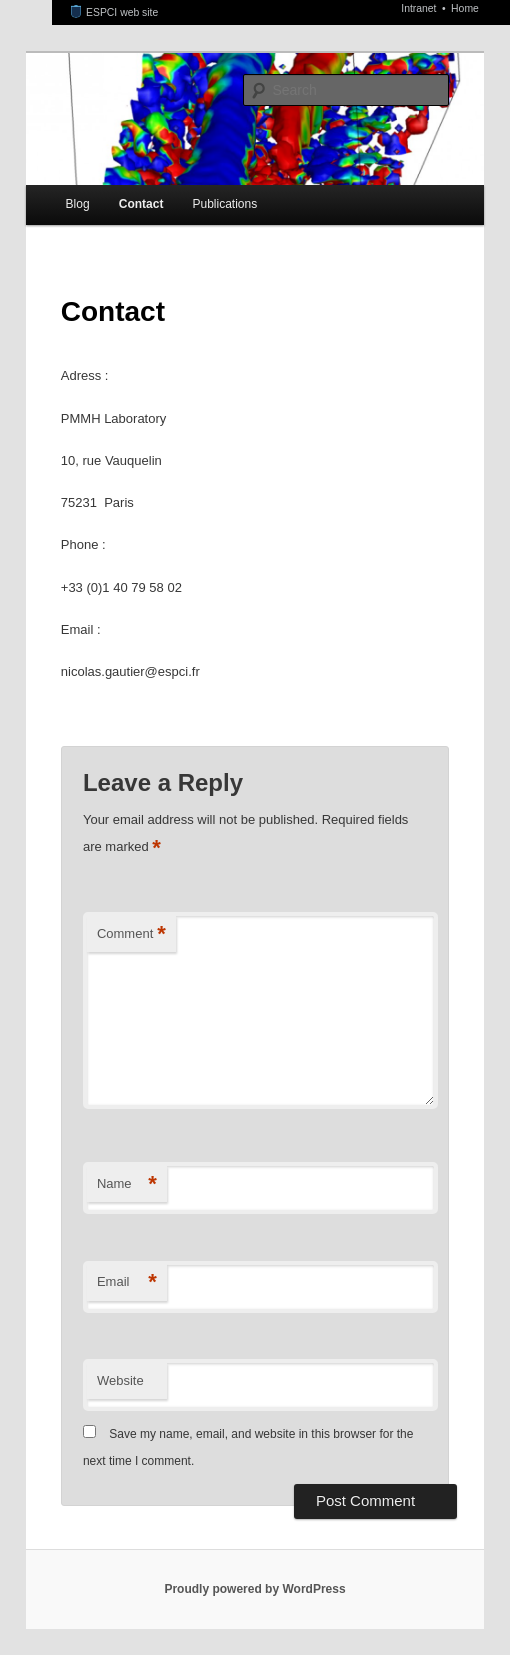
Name (127, 1184)
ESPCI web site (115, 12)
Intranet (420, 8)
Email (127, 1282)
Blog (78, 204)
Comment (131, 934)
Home (465, 8)
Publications (224, 204)
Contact (141, 204)
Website (120, 1380)
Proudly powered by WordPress (254, 1589)
